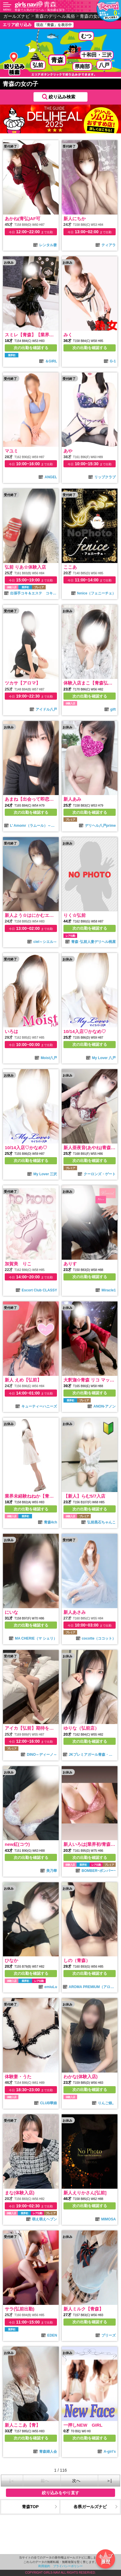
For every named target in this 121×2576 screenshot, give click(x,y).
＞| (109, 2480)
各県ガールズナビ (90, 2506)
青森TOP (30, 2506)
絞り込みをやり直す (60, 2492)
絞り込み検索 (62, 96)
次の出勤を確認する (31, 348)
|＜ (12, 2480)
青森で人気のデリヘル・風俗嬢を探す (40, 10)
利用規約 (44, 2566)
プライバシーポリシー (68, 2566)
